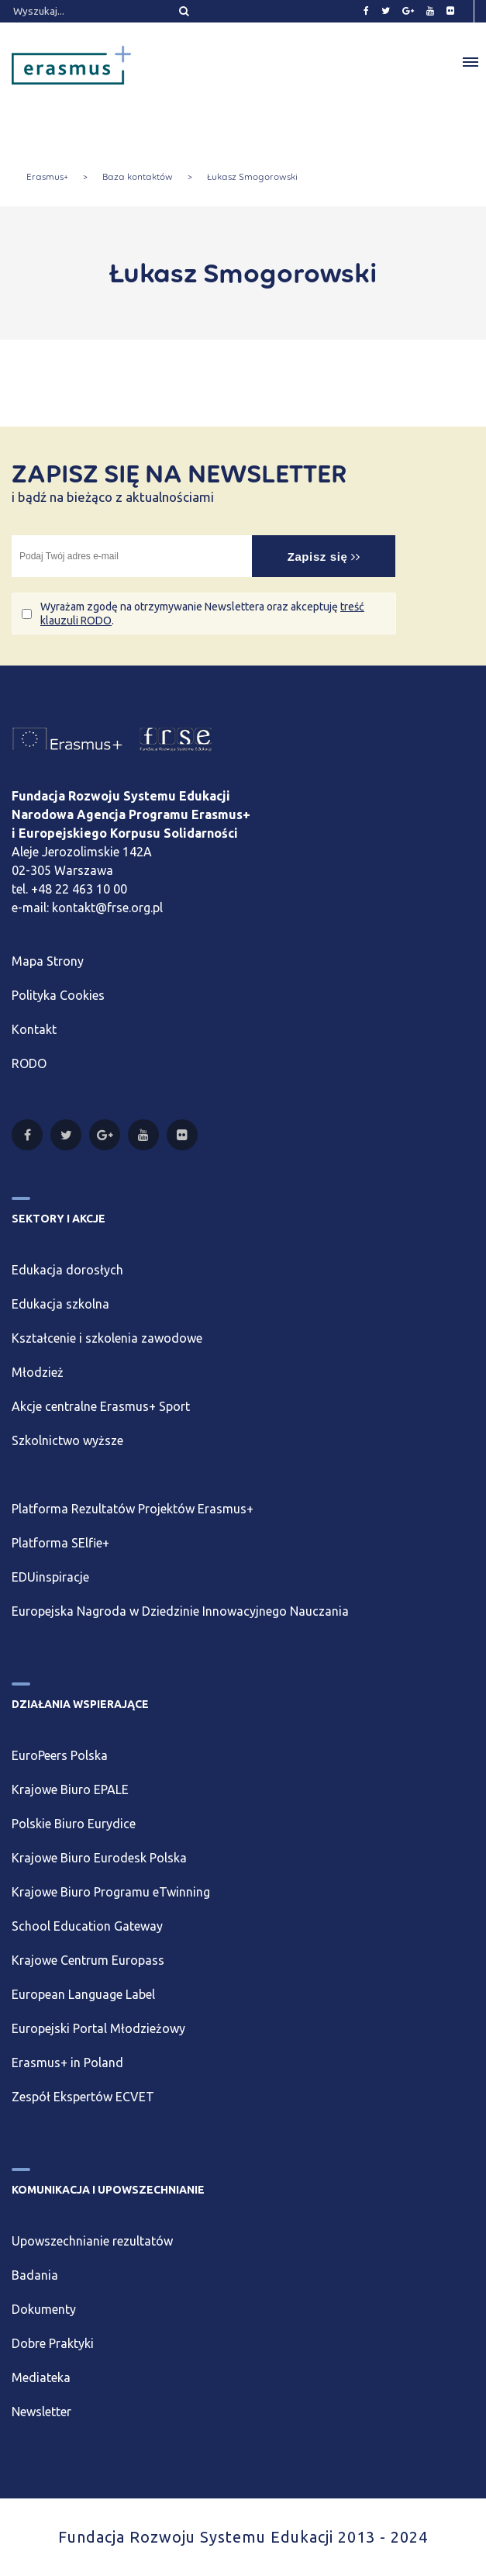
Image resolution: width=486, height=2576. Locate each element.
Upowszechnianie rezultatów (92, 2241)
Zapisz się (324, 556)
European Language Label (83, 1994)
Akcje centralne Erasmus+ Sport (101, 1406)
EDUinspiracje (50, 1577)
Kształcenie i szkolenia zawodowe (107, 1338)
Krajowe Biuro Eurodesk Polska (99, 1858)
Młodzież (38, 1372)
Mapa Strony (48, 961)
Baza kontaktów (137, 176)
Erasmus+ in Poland (67, 2062)
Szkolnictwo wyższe (67, 1440)
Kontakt (34, 1029)
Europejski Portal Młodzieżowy (98, 2028)
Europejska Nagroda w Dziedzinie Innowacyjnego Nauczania (180, 1611)
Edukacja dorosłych (67, 1270)
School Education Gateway (87, 1926)
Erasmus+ (47, 176)
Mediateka (41, 2377)
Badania (35, 2275)
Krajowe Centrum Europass (88, 1960)
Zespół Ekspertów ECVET (83, 2097)
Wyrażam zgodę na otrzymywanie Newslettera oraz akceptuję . (202, 613)
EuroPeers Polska (60, 1755)
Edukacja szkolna (60, 1304)
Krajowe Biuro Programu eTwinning (111, 1892)
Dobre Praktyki (53, 2343)
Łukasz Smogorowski (252, 176)
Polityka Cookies (58, 995)
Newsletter (41, 2412)
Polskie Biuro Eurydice (74, 1824)
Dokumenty (44, 2309)
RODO (29, 1063)
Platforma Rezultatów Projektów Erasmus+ (132, 1509)
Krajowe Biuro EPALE (70, 1789)
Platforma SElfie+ (60, 1543)
